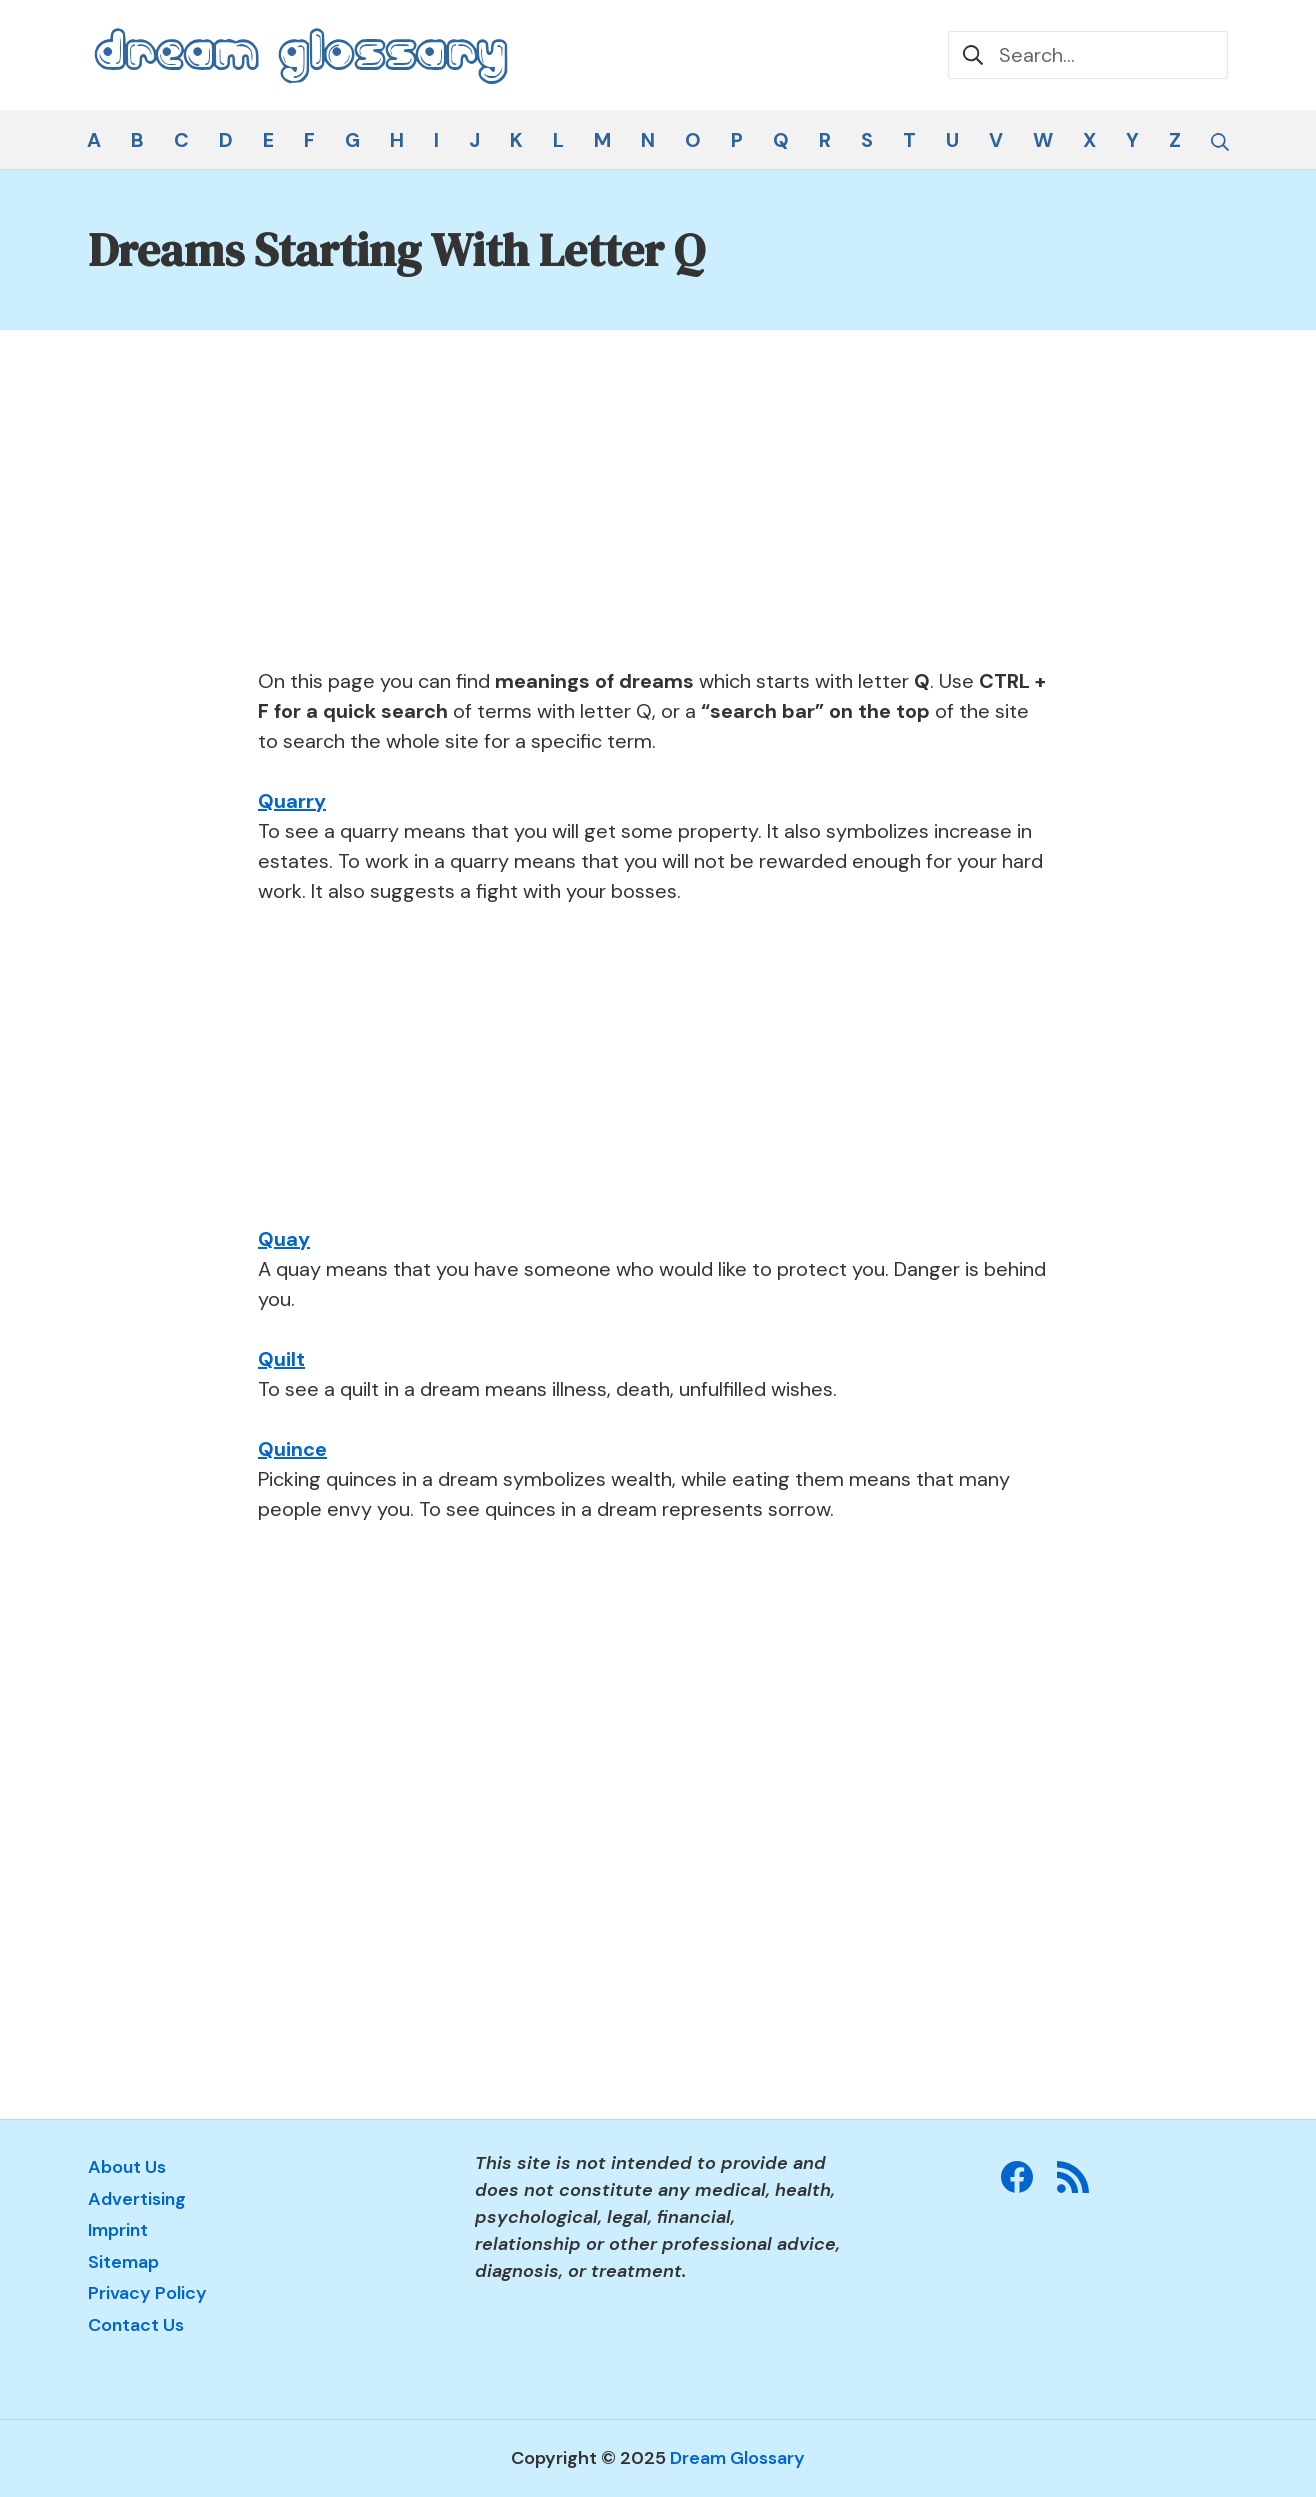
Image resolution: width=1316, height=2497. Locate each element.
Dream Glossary (737, 2458)
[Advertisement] (655, 518)
